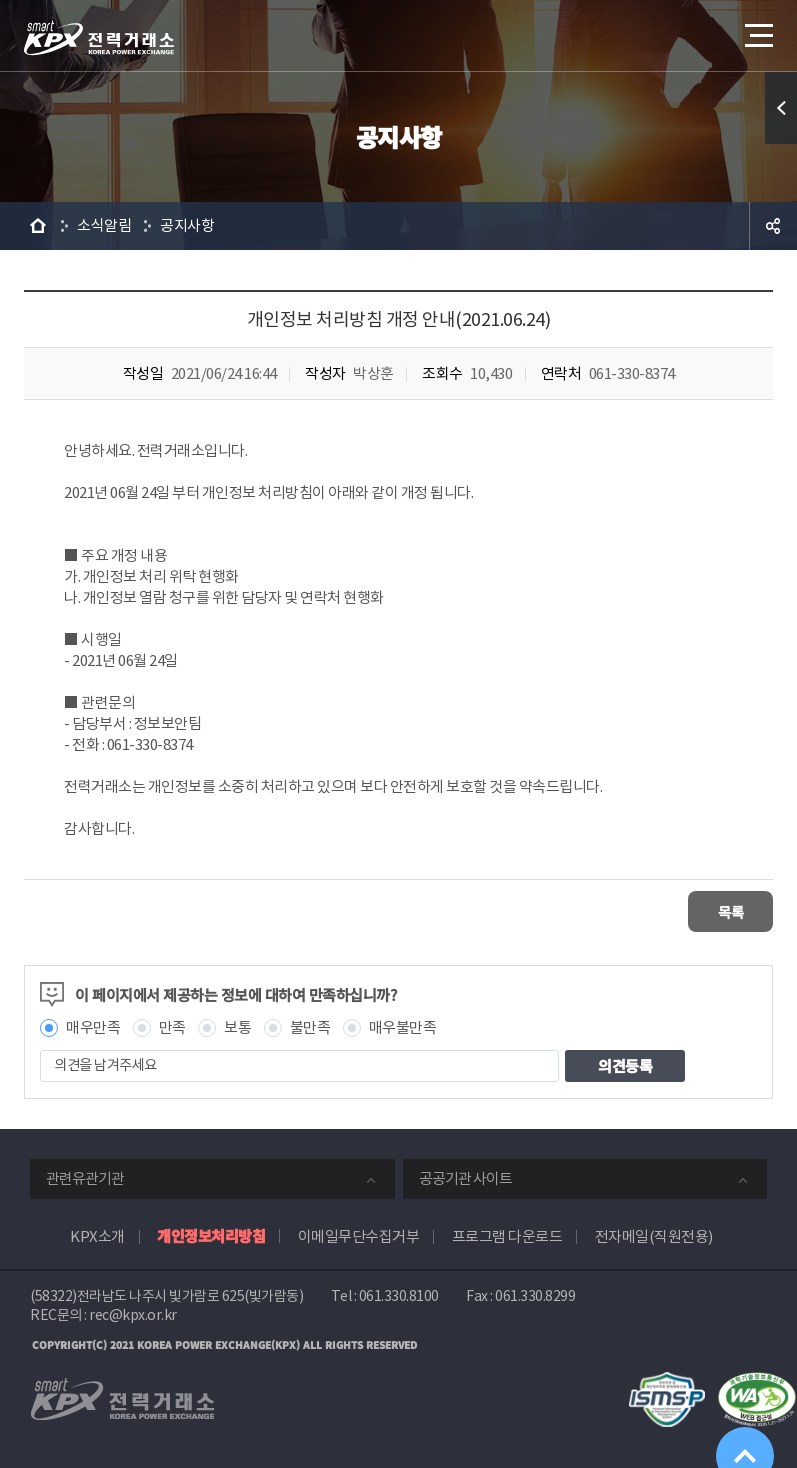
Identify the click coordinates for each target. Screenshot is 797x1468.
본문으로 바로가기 (0, 0)
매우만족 (93, 1025)
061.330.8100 (399, 1294)
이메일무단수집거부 (359, 1234)
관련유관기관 (85, 1176)
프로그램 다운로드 (507, 1234)
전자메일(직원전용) (654, 1234)
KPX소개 (97, 1234)
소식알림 (104, 225)
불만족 (310, 1025)
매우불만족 (403, 1025)
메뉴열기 (757, 29)
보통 (237, 1025)
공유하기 (773, 226)
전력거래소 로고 (99, 38)
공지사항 (187, 225)
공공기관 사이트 (465, 1176)
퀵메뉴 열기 (781, 108)
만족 (172, 1025)
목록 (713, 910)
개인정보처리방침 (211, 1233)
